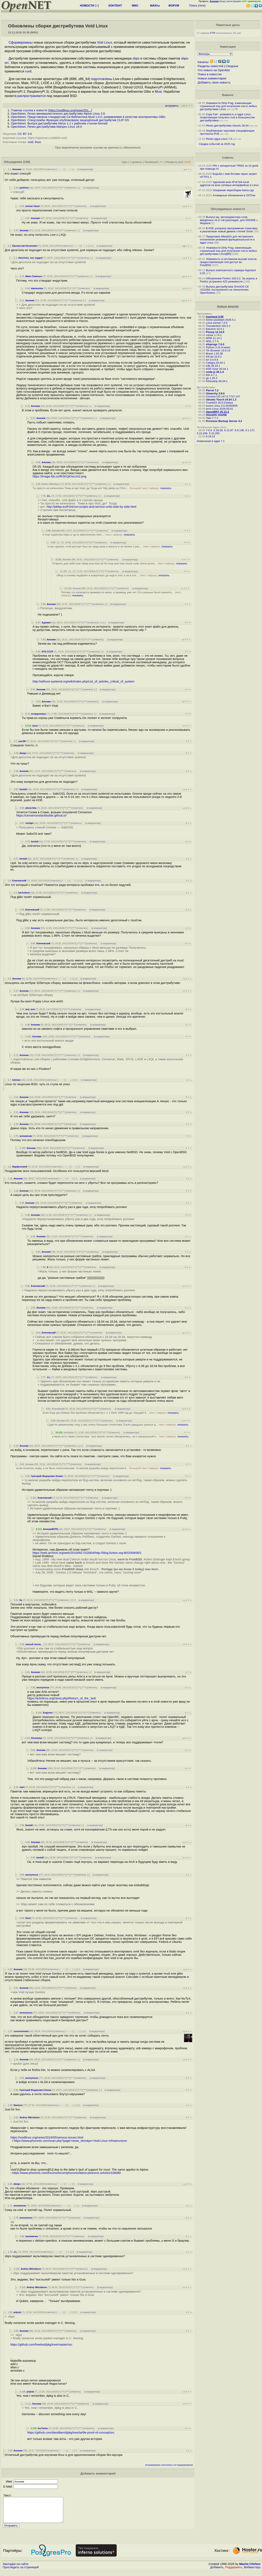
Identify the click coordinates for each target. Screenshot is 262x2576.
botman (16, 1080)
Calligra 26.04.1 (215, 362)
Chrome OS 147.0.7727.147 (223, 396)
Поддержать (233, 2572)
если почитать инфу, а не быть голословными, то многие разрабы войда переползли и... (93, 1468)
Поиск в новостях (210, 74)
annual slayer (32, 206)
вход (222, 1)
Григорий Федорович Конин (47, 1476)
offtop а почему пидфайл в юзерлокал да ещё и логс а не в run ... (112, 575)
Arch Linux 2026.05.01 (219, 408)
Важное (227, 95)
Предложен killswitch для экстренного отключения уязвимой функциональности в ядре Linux (227, 239)
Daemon (18, 2105)
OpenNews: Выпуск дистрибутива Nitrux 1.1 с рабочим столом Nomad (59, 123)
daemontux (37, 288)
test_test (30, 1009)
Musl (158, 91)
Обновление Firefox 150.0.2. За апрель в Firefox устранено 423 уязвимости (228, 280)
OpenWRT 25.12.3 (217, 411)
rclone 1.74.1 (214, 335)
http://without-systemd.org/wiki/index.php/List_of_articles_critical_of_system (83, 681)
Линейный (151, 162)
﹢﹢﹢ (60, 169)
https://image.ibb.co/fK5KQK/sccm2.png (59, 476)
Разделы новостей (210, 66)
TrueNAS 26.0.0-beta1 (219, 402)
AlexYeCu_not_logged (30, 258)
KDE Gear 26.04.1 (217, 368)
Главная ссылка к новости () (51, 110)
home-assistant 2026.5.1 (221, 319)
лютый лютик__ (34, 1644)
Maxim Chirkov (250, 2568)
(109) (26, 162)
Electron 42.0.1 (215, 328)
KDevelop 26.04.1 (217, 381)
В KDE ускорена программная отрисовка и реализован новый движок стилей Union (228, 230)
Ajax (124, 162)
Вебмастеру (252, 2572)
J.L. (49, 496)
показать (166, 488)
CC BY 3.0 (25, 133)
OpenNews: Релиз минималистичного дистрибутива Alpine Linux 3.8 (58, 113)
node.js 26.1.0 (215, 371)
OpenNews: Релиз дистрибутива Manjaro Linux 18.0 (46, 126)
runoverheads (21, 2031)
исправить (171, 105)
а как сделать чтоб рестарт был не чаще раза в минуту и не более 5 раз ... (110, 546)
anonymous (42, 1687)
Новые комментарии (212, 78)
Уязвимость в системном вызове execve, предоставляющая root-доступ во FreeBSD (228, 262)
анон (35, 725)
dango (22, 753)
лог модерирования (183, 2465)
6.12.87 (228, 430)
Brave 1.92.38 (214, 353)
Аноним (16, 169)
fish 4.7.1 (211, 375)
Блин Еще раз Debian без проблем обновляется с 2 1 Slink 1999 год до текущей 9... (111, 1412)
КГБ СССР (47, 651)
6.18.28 (217, 430)
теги (201, 5)
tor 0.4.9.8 (212, 359)
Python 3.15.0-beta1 (218, 347)
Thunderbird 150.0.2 (218, 325)
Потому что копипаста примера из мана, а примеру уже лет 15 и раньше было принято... (121, 594)
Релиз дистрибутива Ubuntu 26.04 (227, 125)
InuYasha (68, 1432)
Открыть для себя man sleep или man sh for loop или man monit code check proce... (119, 563)
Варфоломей (19, 1166)
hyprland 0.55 (215, 316)
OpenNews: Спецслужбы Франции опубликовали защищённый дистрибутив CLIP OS (70, 120)
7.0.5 (209, 430)
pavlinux (24, 187)
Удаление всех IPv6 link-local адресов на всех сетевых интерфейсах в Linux (229, 183)
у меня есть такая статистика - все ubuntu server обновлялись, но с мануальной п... (120, 1436)
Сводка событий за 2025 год (217, 143)
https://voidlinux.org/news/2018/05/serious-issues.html (46, 2137)
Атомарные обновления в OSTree (234, 195)
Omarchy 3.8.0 (215, 393)
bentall (23, 789)
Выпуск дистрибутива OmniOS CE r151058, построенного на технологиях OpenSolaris (224, 289)
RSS (188, 162)
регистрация (233, 1)
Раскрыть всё (174, 162)
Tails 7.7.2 (212, 418)
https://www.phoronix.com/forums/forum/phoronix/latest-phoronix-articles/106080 (66, 2172)
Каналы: (203, 62)
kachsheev (24, 892)
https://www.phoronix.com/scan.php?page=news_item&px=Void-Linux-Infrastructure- (71, 2140)
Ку (20, 1600)
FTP (212, 33)
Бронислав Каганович (24, 246)
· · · (68, 169)
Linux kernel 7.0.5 (216, 322)
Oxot (27, 1918)
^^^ (63, 187)
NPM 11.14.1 (214, 338)
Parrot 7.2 (212, 390)
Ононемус (36, 1738)
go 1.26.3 (211, 378)
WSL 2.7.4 (212, 341)
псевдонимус (38, 714)
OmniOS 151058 (216, 414)
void (30, 142)
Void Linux (104, 42)
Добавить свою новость (214, 82)
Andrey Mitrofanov (51, 484)
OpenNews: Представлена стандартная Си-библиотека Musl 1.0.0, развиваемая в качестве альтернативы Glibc (88, 116)
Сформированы (21, 42)
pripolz (17, 2312)
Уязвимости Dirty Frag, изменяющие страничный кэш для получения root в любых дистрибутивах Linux (228, 106)
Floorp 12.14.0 (215, 332)
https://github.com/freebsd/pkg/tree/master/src (41, 2344)
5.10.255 (214, 433)
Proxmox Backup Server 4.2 (224, 421)
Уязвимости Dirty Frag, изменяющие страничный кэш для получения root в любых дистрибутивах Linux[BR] (228, 250)
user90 (22, 741)
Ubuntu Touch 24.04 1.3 (221, 399)
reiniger (29, 823)
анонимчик (25, 1136)
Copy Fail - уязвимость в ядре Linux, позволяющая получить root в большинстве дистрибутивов (227, 117)
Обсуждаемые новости (228, 209)
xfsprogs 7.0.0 (215, 344)
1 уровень (135, 162)
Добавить (217, 2572)
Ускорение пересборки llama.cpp (233, 190)
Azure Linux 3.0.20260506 (222, 405)
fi (47, 1267)
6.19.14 (210, 436)
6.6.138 (239, 430)
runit (28, 71)
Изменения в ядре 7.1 (211, 441)
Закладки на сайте (15, 2568)
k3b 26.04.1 (213, 365)
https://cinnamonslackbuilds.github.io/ (41, 815)
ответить (50, 169)
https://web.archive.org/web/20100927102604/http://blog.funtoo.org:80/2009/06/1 (87, 1552)
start (21, 1787)
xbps (135, 58)
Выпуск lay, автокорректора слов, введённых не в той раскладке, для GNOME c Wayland (229, 220)
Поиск (193, 5)
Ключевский (19, 880)
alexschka (30, 808)
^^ (58, 187)
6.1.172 (249, 430)
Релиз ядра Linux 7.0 (219, 138)
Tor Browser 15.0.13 (218, 350)
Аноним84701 (50, 1529)
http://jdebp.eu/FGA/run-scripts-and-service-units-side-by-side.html (91, 506)
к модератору (85, 169)
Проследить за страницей (21, 2572)
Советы (228, 157)
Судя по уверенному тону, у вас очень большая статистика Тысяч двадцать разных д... (118, 1424)
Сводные (232, 66)
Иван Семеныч (33, 276)
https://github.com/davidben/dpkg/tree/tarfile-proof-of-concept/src (70, 2432)
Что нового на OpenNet (214, 70)
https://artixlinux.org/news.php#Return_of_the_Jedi (61, 1698)
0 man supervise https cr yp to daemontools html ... (89, 534)
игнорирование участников (158, 2465)
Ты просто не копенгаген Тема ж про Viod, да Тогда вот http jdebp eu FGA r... (102, 488)
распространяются (31, 96)
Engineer (48, 1712)
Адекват (46, 622)
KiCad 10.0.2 (214, 356)
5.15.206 (202, 433)
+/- (161, 162)
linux (38, 142)
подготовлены (101, 79)
